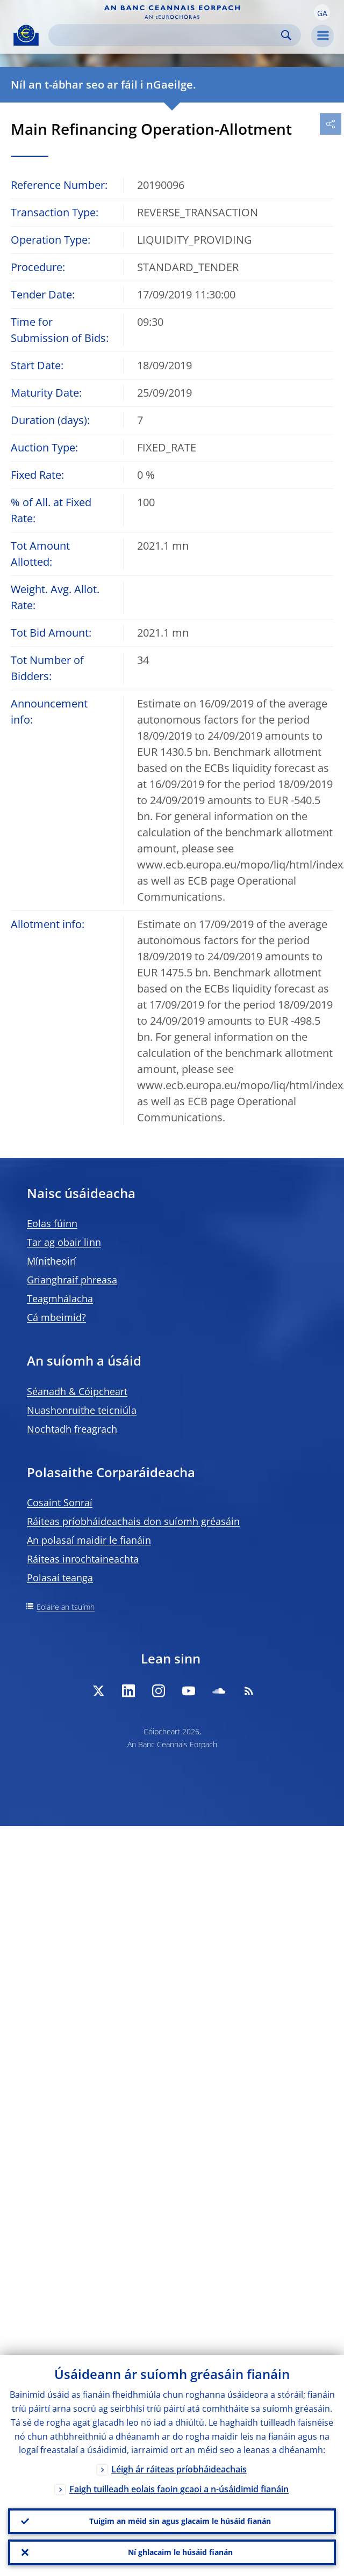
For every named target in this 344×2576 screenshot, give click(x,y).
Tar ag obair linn (64, 1242)
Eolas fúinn (52, 1223)
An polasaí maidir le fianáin (89, 1540)
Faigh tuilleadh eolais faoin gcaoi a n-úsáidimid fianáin (179, 2489)
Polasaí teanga (60, 1577)
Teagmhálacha (60, 1298)
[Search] (166, 35)
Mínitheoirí (51, 1260)
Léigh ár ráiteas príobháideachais (179, 2470)
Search (286, 35)
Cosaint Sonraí (59, 1502)
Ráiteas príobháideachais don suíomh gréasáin (133, 1521)
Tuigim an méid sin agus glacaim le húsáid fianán (180, 2521)
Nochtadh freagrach (72, 1428)
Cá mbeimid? (56, 1317)
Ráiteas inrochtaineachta (83, 1558)
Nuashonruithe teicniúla (82, 1410)
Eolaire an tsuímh (66, 1607)
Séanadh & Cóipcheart (77, 1391)
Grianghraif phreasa (72, 1279)
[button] (322, 12)
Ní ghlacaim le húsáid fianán (180, 2552)
